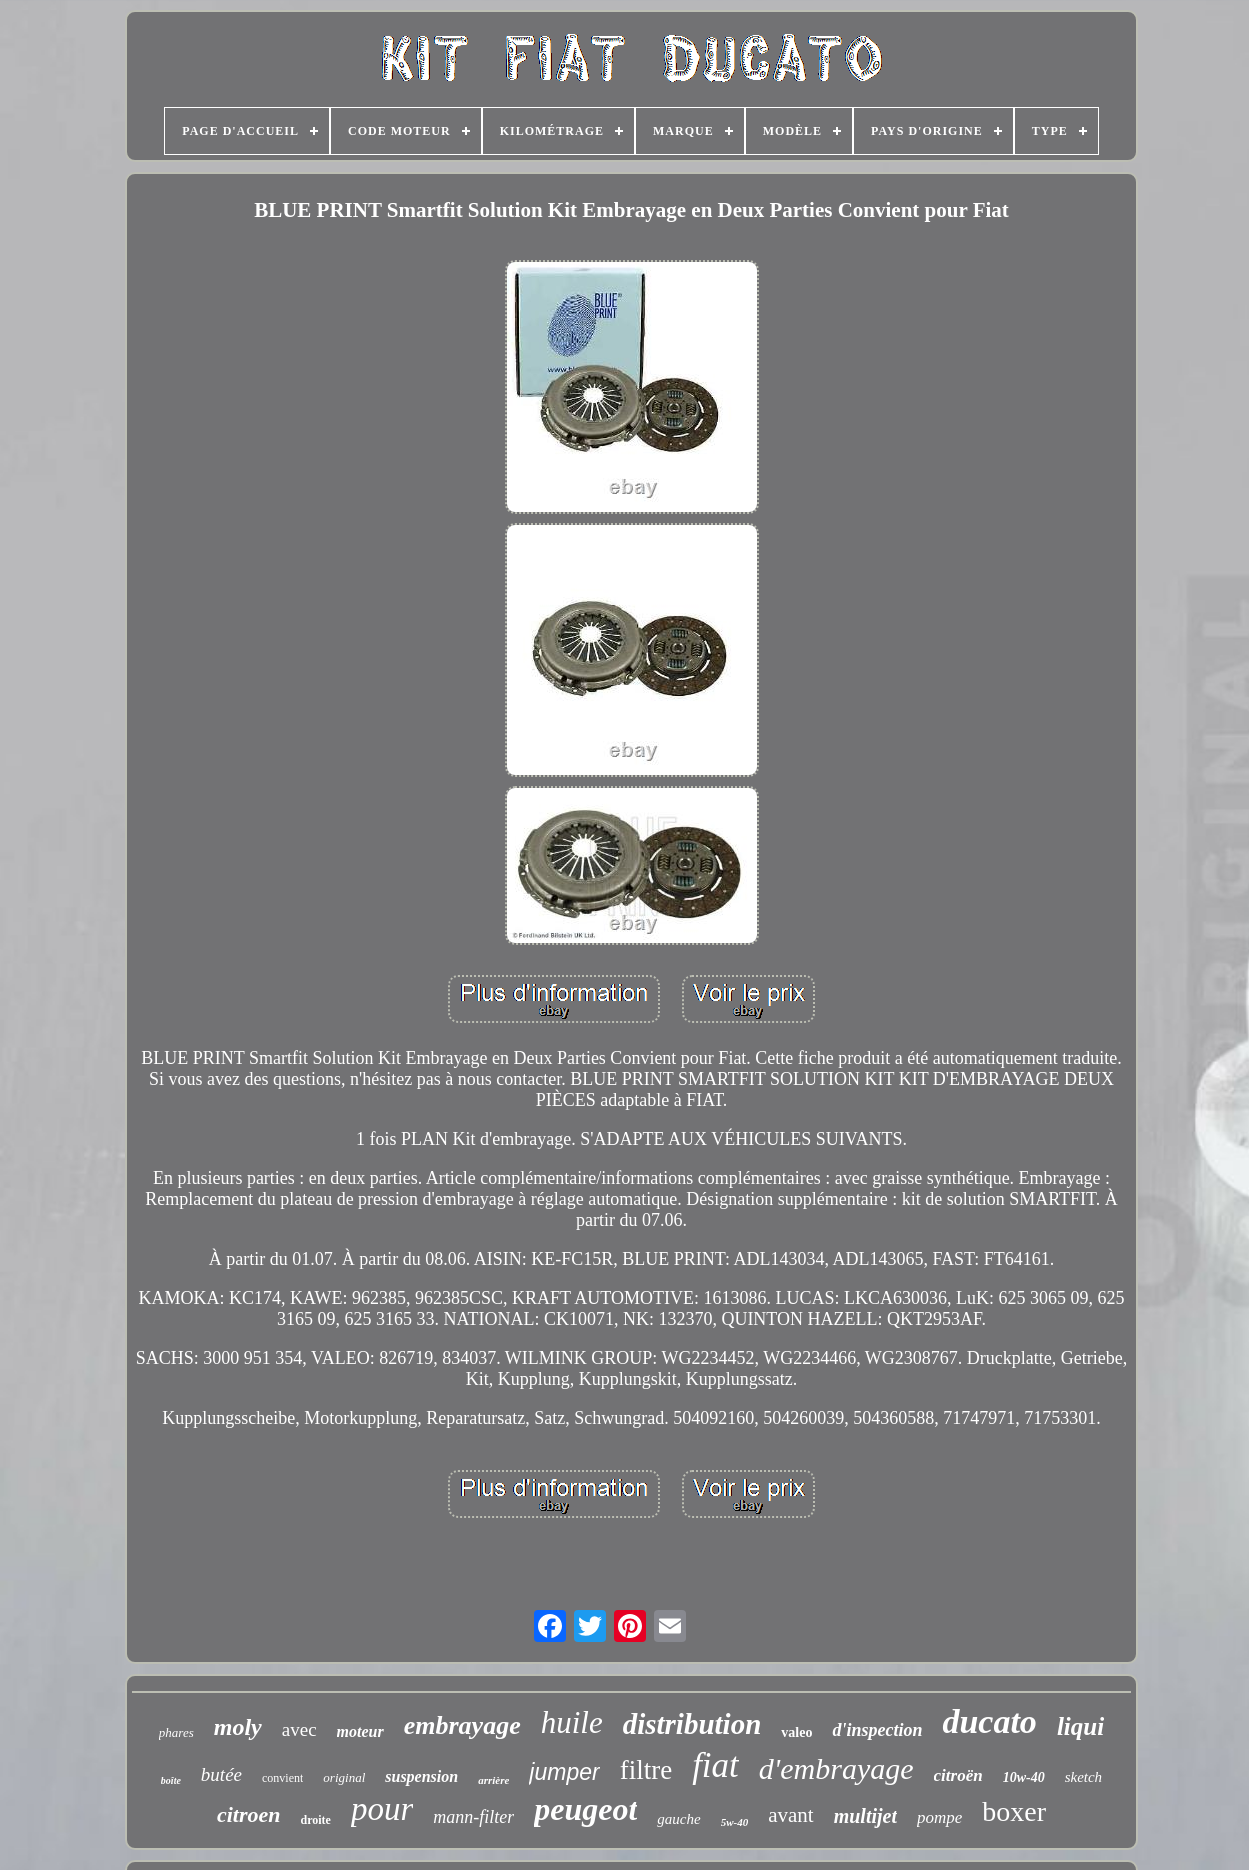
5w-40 (735, 1822)
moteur (360, 1731)
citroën (958, 1775)
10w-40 (1024, 1777)
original (344, 1777)
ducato (989, 1721)
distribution (692, 1724)
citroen (249, 1814)
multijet (865, 1816)
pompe (939, 1817)
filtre (646, 1770)
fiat (715, 1765)
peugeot (585, 1809)
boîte (171, 1780)
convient (282, 1778)
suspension (421, 1776)
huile (572, 1722)
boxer (1014, 1811)
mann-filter (473, 1817)
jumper (564, 1772)
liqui (1080, 1726)
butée (221, 1774)
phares (176, 1732)
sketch (1083, 1777)
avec (299, 1729)
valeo (796, 1732)
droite (315, 1820)
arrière (493, 1780)
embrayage (462, 1725)
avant (790, 1815)
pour (382, 1809)
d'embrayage (836, 1768)
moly (238, 1727)
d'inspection (877, 1730)
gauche (678, 1819)
